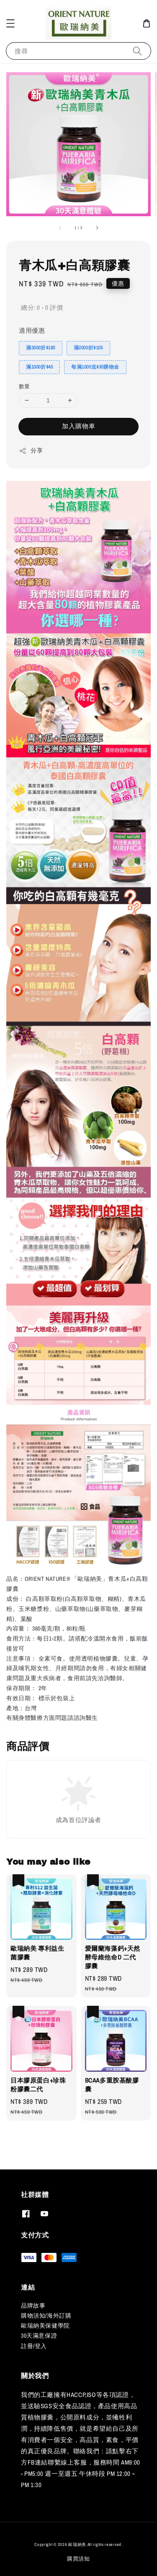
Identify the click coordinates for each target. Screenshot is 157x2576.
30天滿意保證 (39, 2335)
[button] (10, 23)
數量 (24, 386)
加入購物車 (78, 426)
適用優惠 (32, 330)
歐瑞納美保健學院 (45, 2325)
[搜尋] (137, 51)
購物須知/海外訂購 (46, 2315)
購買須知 (78, 2558)
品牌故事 (33, 2305)
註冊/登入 (34, 2346)
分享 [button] (31, 451)
